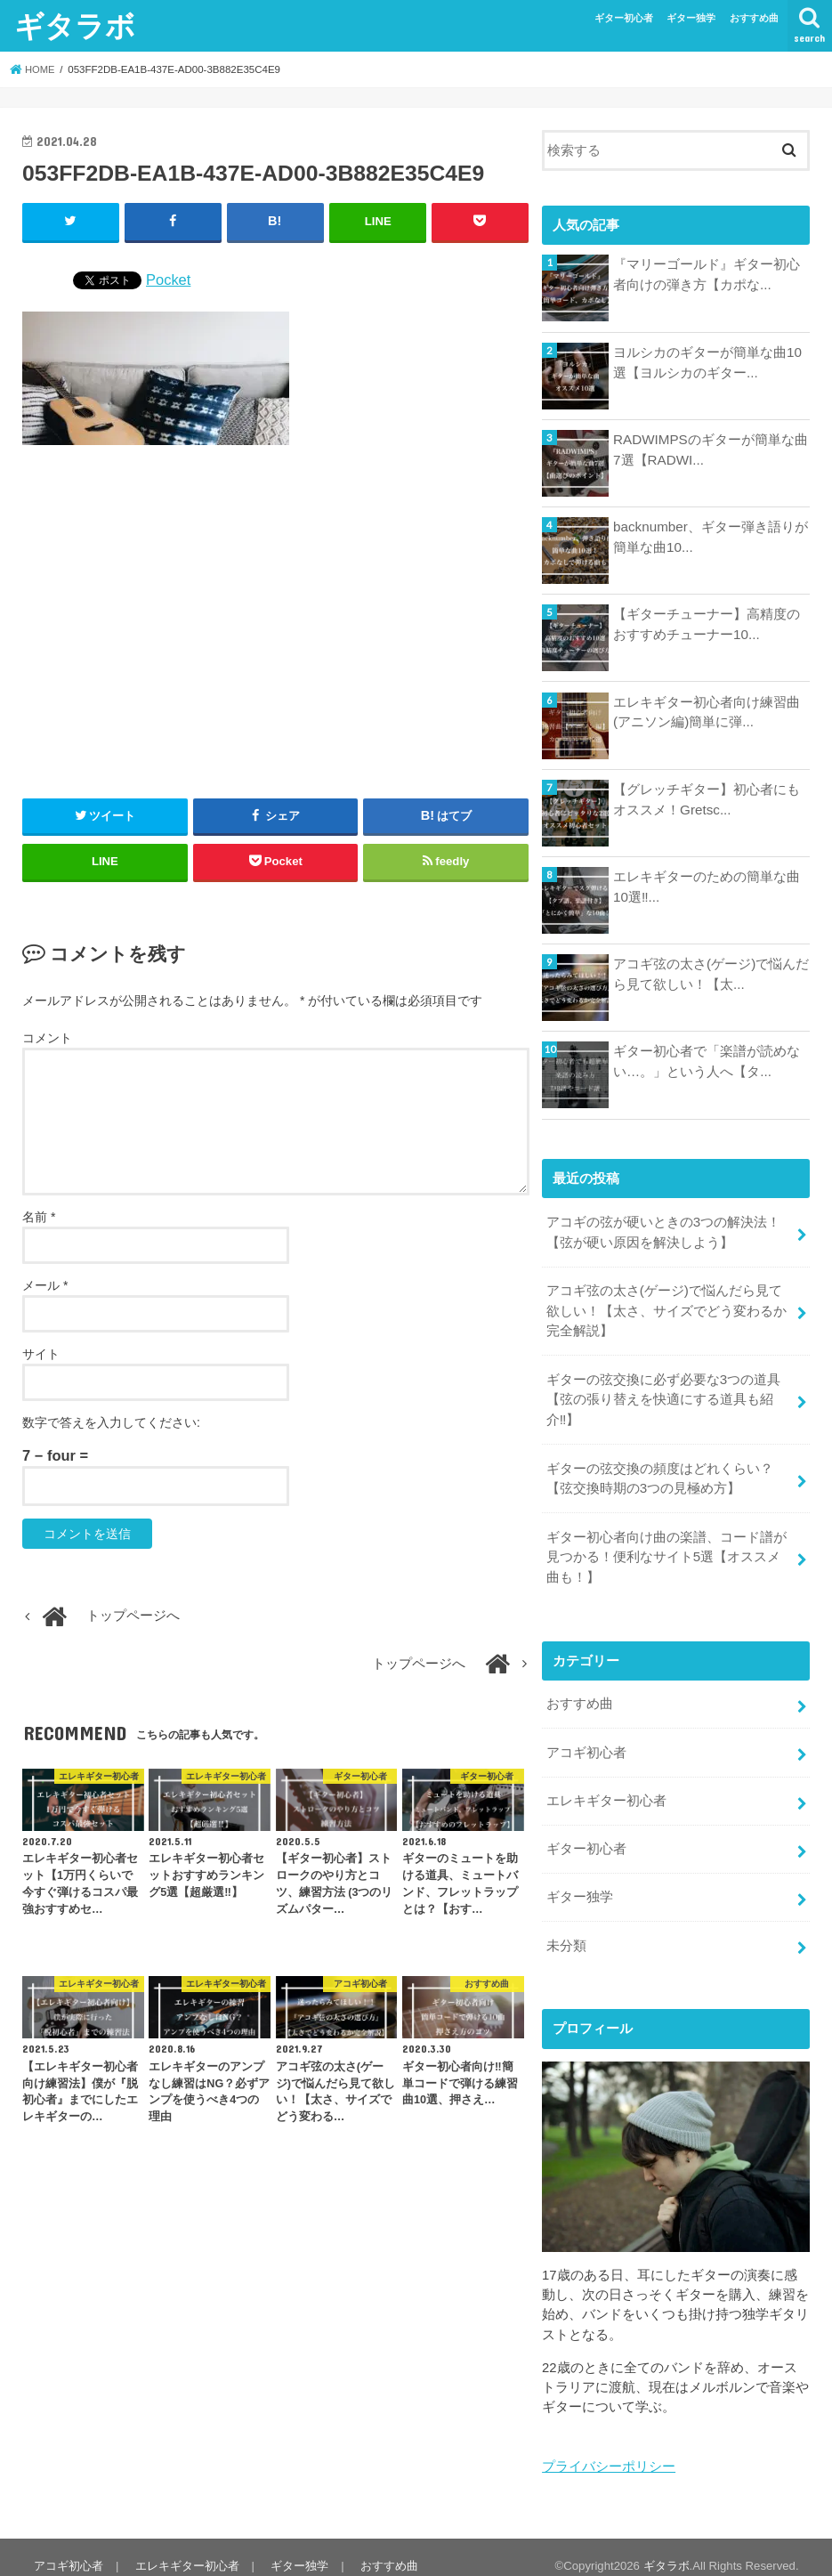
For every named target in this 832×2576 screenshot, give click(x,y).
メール (45, 1284)
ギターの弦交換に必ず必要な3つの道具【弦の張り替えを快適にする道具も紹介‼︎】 (663, 1395)
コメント (47, 1038)
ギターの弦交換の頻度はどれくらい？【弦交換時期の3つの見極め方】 (659, 1471)
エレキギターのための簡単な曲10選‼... (706, 886)
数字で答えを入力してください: (111, 1421)
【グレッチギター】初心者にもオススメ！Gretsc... (706, 799)
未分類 (566, 1929)
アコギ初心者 (586, 1740)
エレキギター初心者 (606, 1787)
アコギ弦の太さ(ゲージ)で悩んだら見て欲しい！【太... (711, 974)
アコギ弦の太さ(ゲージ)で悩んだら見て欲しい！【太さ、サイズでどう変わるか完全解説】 (666, 1307)
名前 (38, 1216)
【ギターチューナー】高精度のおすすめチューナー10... (706, 624)
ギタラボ (74, 25)
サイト (41, 1353)
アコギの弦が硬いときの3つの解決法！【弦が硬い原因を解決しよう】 (663, 1231)
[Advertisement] (275, 614)
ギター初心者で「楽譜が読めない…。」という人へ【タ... (706, 1061)
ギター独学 (690, 17)
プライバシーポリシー (608, 2449)
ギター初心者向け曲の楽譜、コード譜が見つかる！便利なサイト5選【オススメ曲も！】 (670, 1548)
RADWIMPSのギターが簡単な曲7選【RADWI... (709, 449)
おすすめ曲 (754, 17)
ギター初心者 (623, 17)
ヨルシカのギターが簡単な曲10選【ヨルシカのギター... (707, 362)
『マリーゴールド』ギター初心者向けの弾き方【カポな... (706, 274)
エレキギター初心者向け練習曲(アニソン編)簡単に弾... (706, 712)
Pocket (168, 279)
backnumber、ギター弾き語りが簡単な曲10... (709, 537)
